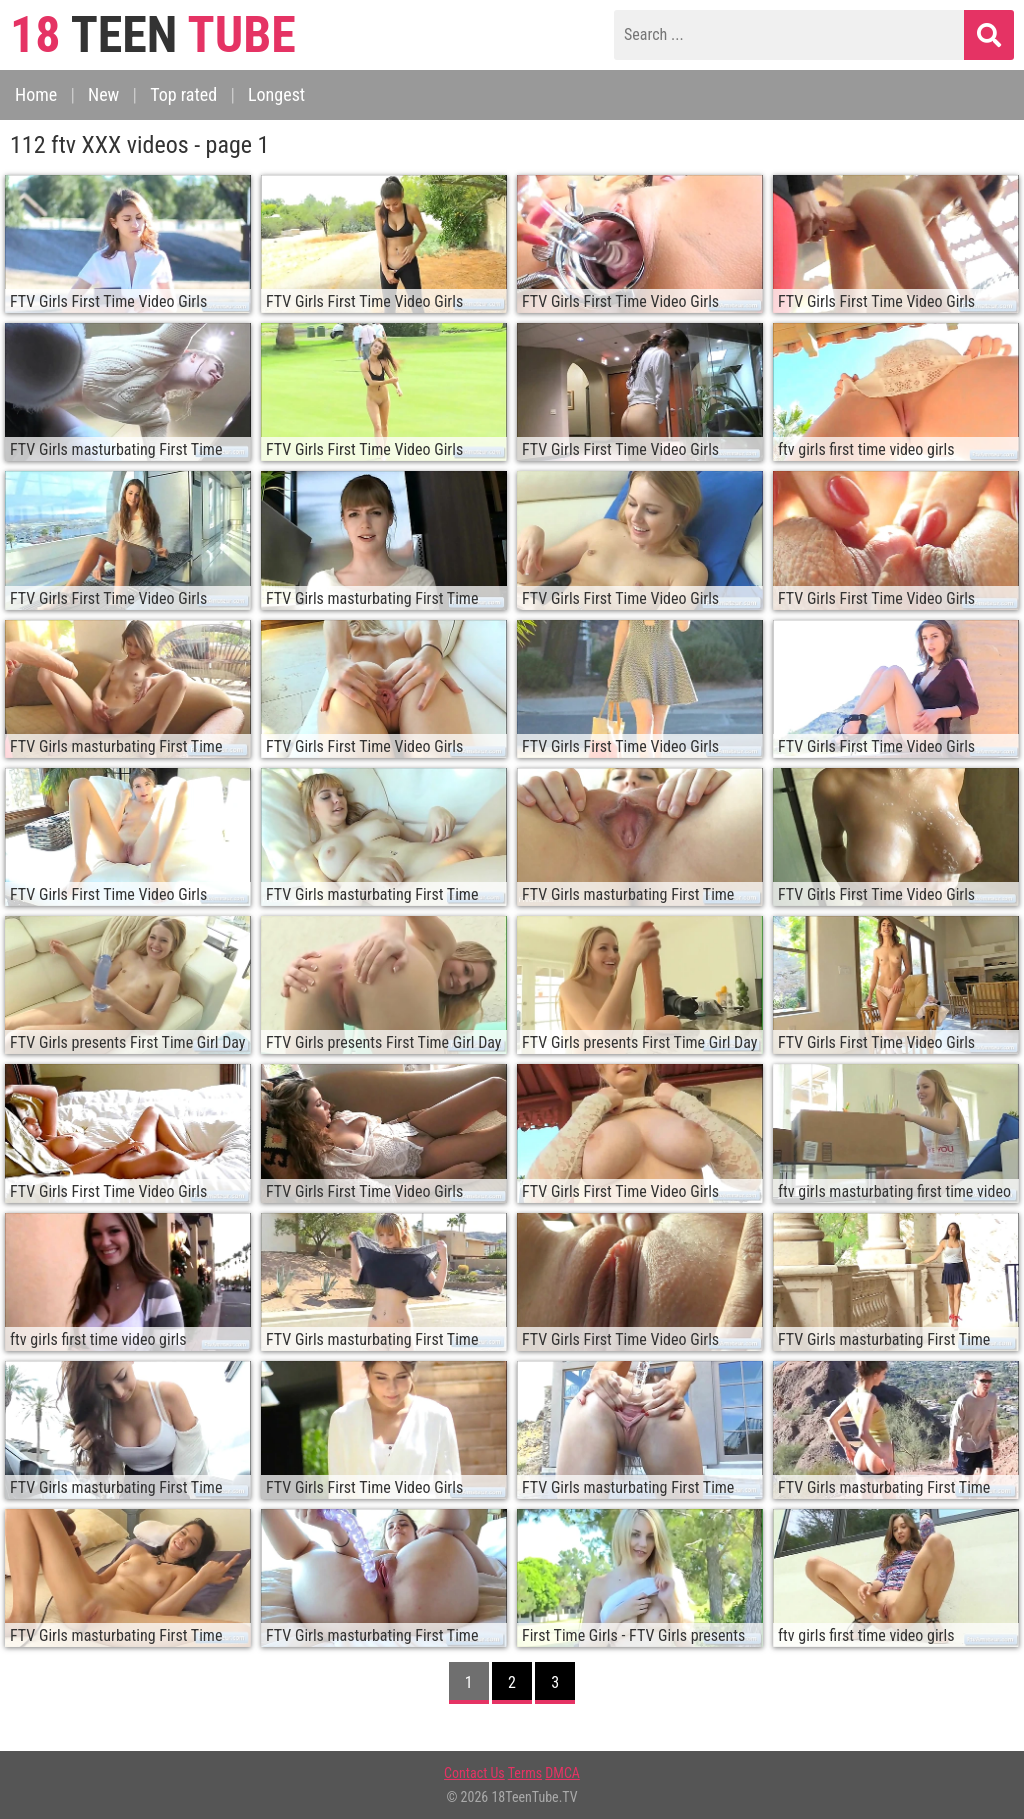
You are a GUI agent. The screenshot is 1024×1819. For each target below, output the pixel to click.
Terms (525, 1773)
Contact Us (474, 1773)
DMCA (562, 1773)
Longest (276, 94)
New (103, 94)
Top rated (183, 94)
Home (36, 94)
